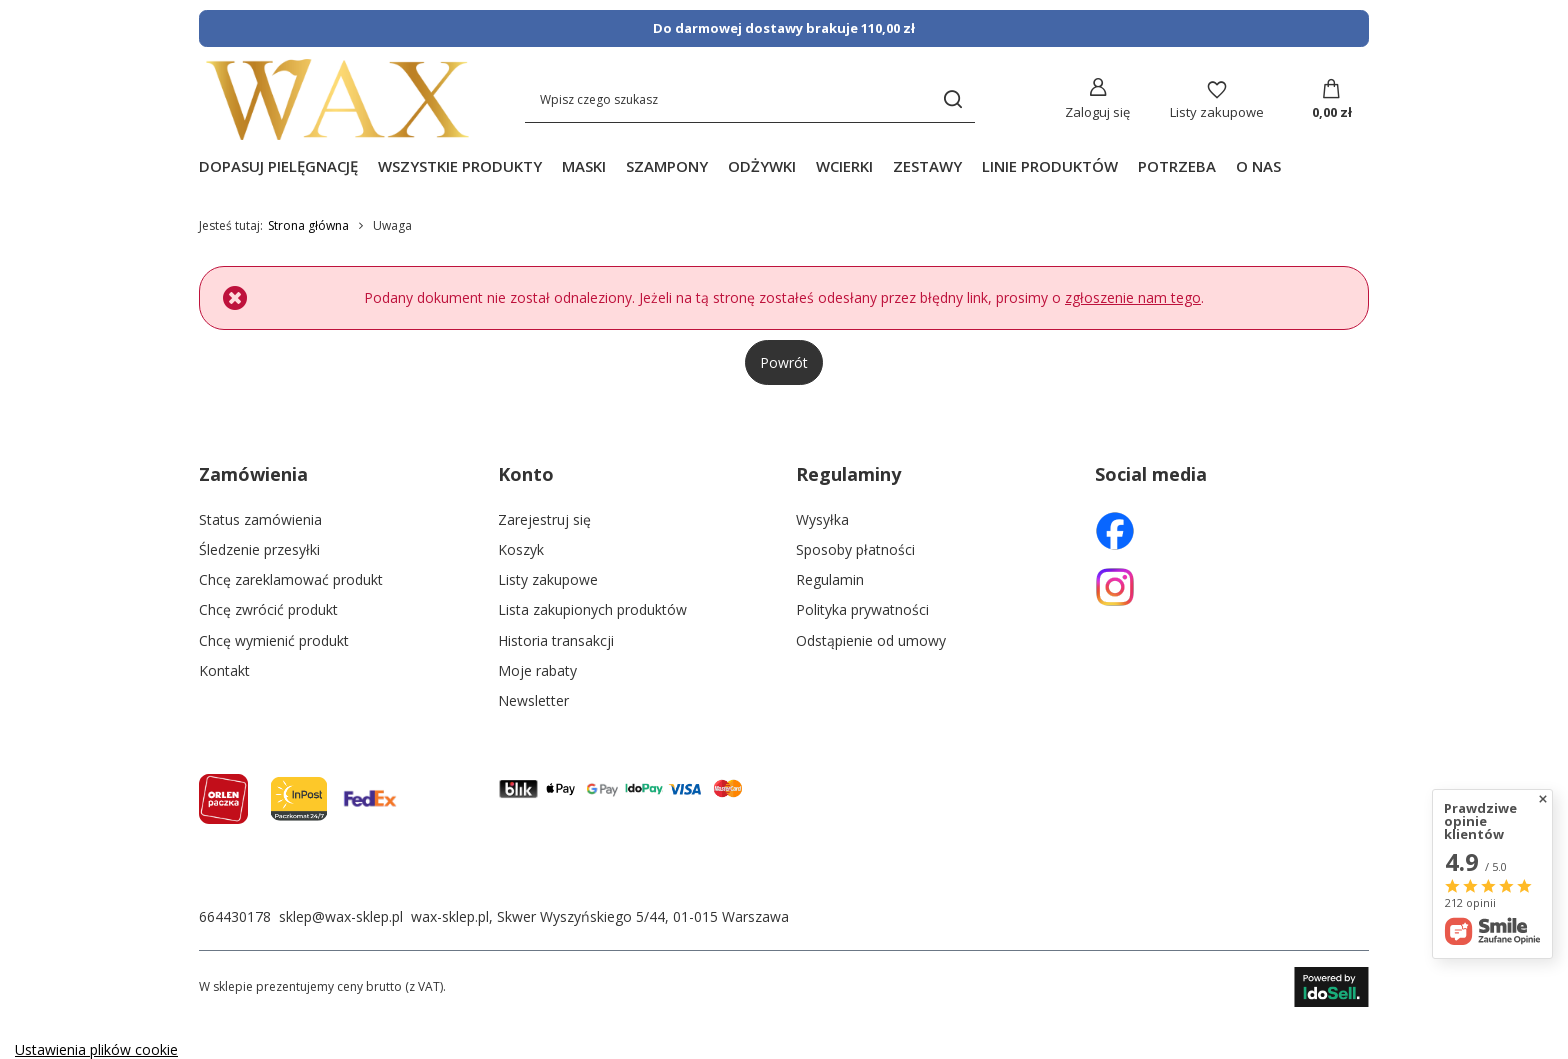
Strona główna (308, 225)
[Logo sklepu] (337, 100)
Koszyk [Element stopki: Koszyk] (521, 550)
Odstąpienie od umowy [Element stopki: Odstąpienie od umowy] (871, 641)
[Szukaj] (952, 99)
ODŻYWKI (762, 166)
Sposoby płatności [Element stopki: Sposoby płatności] (855, 550)
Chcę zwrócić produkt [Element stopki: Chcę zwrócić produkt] (268, 610)
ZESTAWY (927, 166)
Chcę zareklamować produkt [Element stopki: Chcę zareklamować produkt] (291, 580)
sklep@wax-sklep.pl (341, 916)
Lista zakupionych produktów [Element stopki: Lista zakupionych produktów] (592, 610)
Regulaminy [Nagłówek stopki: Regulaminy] (848, 474)
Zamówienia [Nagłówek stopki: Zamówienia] (253, 474)
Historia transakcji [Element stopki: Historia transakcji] (556, 641)
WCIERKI (844, 166)
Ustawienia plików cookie (96, 1049)
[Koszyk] (1331, 100)
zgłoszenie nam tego (1133, 297)
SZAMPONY (667, 166)
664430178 (235, 916)
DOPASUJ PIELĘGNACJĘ (278, 166)
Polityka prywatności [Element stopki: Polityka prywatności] (862, 610)
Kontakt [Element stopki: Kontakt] (224, 671)
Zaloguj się (1097, 112)
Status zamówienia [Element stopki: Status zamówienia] (260, 520)
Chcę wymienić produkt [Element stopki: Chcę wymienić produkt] (274, 641)
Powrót (784, 362)
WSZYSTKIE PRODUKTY (460, 166)
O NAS (1258, 166)
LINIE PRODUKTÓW (1050, 166)
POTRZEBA (1177, 166)
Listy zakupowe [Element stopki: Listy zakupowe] (548, 580)
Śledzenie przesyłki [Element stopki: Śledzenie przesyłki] (259, 550)
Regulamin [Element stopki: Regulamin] (830, 580)
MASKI (584, 166)
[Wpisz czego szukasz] (750, 99)
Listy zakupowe (1217, 112)
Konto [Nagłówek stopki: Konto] (526, 474)
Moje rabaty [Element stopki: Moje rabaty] (537, 671)
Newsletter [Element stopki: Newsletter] (533, 701)
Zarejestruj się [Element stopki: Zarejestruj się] (544, 520)
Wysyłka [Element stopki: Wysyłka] (822, 520)
